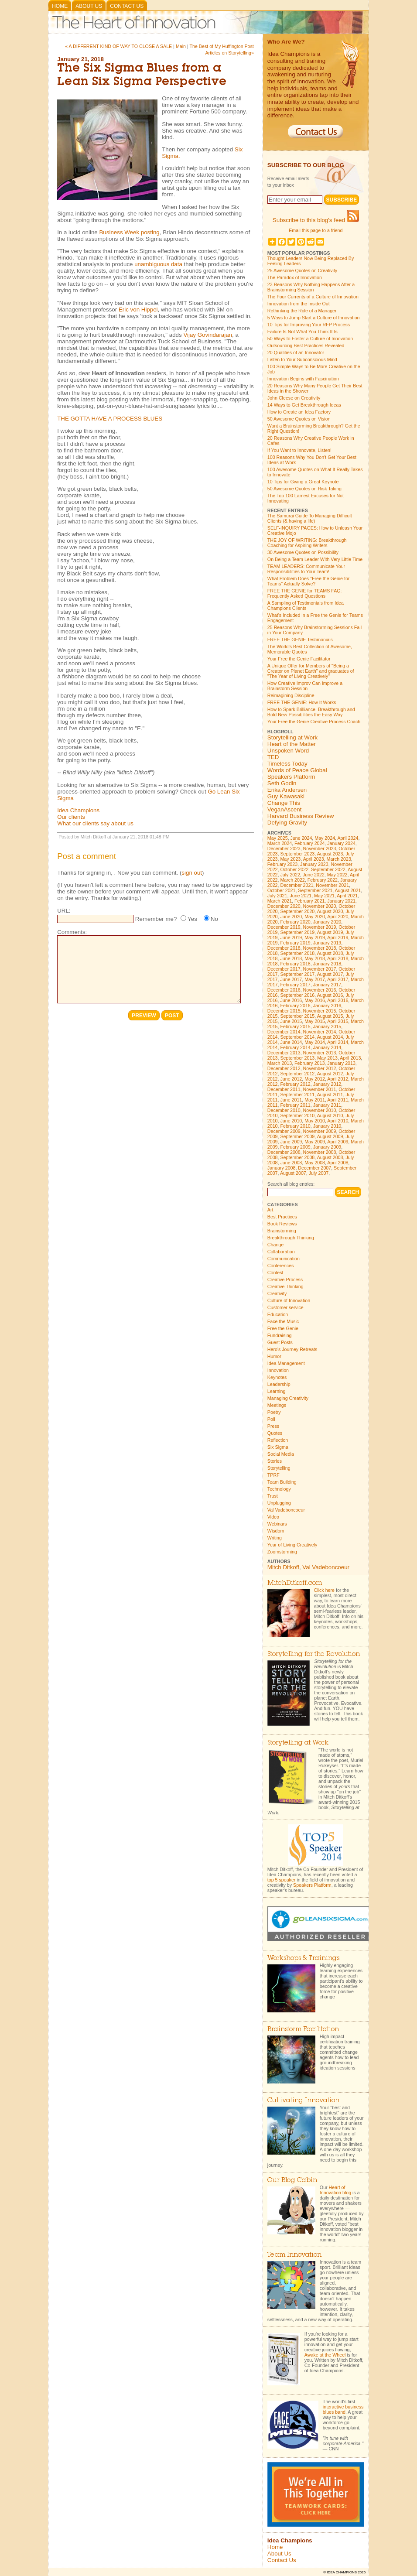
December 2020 (284, 906)
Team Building (282, 1482)
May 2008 (314, 1162)
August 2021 (348, 890)
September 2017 (297, 974)
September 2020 (297, 911)
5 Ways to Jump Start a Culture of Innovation (313, 317)
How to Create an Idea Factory (299, 411)
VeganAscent (284, 809)
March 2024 (279, 843)
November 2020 (319, 906)
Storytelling (279, 1468)
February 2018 (295, 963)
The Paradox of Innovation (294, 277)
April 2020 (337, 916)
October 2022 (294, 869)
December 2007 (314, 1167)
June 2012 (291, 1078)
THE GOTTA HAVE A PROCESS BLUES (109, 418)
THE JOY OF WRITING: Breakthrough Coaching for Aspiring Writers (307, 542)
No (214, 919)
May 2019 (314, 937)
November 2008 (319, 1152)
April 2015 (337, 1021)
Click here (324, 1590)
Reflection (277, 1440)
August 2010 (330, 1115)
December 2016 (284, 989)
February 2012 (295, 1084)
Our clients (71, 817)
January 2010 (327, 1126)
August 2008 (330, 1157)
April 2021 (347, 895)
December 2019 (284, 927)
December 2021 (296, 885)
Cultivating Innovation (303, 2100)
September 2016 (297, 995)
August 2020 (330, 911)
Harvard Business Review (300, 816)
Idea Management (286, 1363)
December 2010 (284, 1110)
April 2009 (337, 1141)
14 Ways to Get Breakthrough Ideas (304, 404)
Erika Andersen (287, 790)
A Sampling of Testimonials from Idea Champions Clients (305, 605)
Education (277, 1314)
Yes (192, 919)
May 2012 (314, 1078)
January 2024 (341, 843)
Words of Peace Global (297, 770)
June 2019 (291, 937)
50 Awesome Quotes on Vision (299, 418)
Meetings (276, 1405)
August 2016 (330, 995)
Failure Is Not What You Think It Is (302, 331)
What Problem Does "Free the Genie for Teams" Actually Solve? (308, 581)
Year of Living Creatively (292, 1544)
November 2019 (319, 927)
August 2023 (330, 853)
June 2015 (291, 1021)
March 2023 (339, 859)
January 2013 (341, 1063)
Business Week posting (129, 232)
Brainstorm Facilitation (303, 2029)
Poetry (274, 1412)
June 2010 (291, 1120)
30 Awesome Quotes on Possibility (302, 552)
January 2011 (327, 1105)
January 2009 (327, 1146)
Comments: (72, 932)
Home (60, 6)
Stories (274, 1461)
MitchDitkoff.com (294, 1583)
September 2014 (297, 1037)
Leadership (279, 1384)
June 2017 (291, 979)
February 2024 (309, 843)
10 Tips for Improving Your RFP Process (308, 324)
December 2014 (284, 1031)
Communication (283, 1258)
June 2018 (291, 958)
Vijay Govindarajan (207, 335)
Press (273, 1426)
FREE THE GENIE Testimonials (300, 639)
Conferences (280, 1265)
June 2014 (291, 1042)
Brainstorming (281, 1230)
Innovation (278, 1370)
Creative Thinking (285, 1286)
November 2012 (319, 1068)
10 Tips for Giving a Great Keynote (302, 481)
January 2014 (327, 1047)
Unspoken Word (288, 750)
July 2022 (290, 874)
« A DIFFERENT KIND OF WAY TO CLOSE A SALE (118, 46)
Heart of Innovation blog (335, 2190)
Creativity (277, 1293)
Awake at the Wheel (325, 2354)
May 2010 (314, 1120)
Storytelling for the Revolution (313, 1654)
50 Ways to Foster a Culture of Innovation (310, 338)
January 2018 (327, 963)
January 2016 (327, 1005)
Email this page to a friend (315, 230)
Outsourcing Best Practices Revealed (306, 345)
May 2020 (314, 916)
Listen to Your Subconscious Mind (302, 359)
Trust (272, 1495)
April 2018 (337, 958)
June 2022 (314, 874)
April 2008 (337, 1162)
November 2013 (319, 1052)
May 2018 (314, 958)
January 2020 (327, 921)
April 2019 (337, 937)
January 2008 (281, 1167)
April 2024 (347, 838)
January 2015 (327, 1026)
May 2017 (314, 979)
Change (275, 1244)
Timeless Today (287, 763)
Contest (275, 1272)
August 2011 (330, 1094)
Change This (283, 803)
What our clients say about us (95, 823)
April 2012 (337, 1078)
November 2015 (319, 1010)
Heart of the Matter (291, 744)
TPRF (273, 1475)
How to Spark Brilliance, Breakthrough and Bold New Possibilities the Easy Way (311, 712)
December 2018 (284, 948)
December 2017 (284, 969)
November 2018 (319, 948)
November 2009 (319, 1131)
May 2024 (324, 838)
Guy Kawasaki (285, 796)
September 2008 (297, 1157)
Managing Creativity (287, 1398)
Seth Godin (282, 783)
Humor (274, 1356)
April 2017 (337, 979)
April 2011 (337, 1099)
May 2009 (314, 1141)
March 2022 (292, 880)
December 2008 (284, 1152)
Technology (279, 1489)
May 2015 (314, 1021)
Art (270, 1209)
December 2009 (284, 1131)
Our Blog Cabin (292, 2180)
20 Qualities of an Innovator (295, 352)
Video (273, 1516)
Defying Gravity (287, 822)
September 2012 (297, 1073)
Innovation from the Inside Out (298, 303)
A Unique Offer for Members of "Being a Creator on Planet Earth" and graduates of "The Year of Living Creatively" (310, 671)
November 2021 (332, 885)
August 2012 (330, 1073)
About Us (88, 6)
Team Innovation (294, 2255)
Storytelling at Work (292, 737)
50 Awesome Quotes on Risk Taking (304, 488)
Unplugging (279, 1502)
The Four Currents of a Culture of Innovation (313, 296)
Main (181, 46)
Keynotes (277, 1377)
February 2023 (282, 864)
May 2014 (314, 1042)
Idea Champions (78, 810)
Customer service (285, 1307)
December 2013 (284, 1052)
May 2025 (277, 838)
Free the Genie (282, 1328)
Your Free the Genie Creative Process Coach (313, 721)
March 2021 (279, 900)
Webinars (277, 1523)
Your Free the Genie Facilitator (299, 658)
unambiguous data (158, 264)
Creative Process (285, 1279)
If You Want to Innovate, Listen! (299, 450)
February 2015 (295, 1026)
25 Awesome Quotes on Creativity (302, 270)
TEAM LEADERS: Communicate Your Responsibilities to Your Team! (306, 569)
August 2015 (330, 1016)
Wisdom (275, 1530)
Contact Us (127, 6)
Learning (276, 1391)
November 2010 (319, 1110)
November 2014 (319, 1031)
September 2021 (315, 890)
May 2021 (324, 895)
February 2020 (295, 921)
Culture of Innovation (288, 1300)
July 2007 (319, 1173)
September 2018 (297, 953)
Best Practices (282, 1216)
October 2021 (281, 890)
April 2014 (337, 1042)
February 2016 (295, 1005)
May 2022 (337, 874)
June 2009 (291, 1141)
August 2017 (330, 974)
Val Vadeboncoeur (286, 1509)
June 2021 (300, 895)
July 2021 (277, 895)
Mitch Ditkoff (283, 1567)
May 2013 (327, 1058)
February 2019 (295, 942)
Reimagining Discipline (290, 695)
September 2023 (297, 853)
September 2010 (297, 1115)
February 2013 (309, 1063)
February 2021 (309, 900)
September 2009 (297, 1136)
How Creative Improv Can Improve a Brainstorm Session (304, 686)
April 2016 (337, 1000)
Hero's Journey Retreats (292, 1349)
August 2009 (330, 1136)
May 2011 (314, 1099)
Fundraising (279, 1335)
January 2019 (327, 942)
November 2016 (319, 989)
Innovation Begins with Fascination (303, 378)
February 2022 (323, 880)
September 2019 (297, 932)
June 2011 (291, 1099)
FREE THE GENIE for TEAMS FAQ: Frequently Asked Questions (304, 593)
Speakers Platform (291, 776)
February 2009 (295, 1146)
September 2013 (297, 1058)
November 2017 (319, 969)
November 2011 (319, 1089)
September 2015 (297, 1016)
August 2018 (330, 953)
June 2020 (291, 916)
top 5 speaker (281, 1879)
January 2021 (341, 900)
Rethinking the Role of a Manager (302, 310)
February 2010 (295, 1126)
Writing (274, 1537)
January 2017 (327, 984)
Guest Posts (280, 1342)
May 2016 (314, 1000)
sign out (191, 872)
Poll (271, 1419)
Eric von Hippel (138, 309)
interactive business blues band (343, 2409)
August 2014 (330, 1037)
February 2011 (295, 1105)
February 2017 (295, 984)
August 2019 (330, 932)
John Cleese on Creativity (293, 397)
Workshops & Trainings (303, 1958)
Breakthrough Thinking (290, 1237)
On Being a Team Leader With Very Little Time (314, 559)
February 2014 (295, 1047)
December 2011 (284, 1089)
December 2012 (284, 1068)
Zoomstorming (282, 1551)
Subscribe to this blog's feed (316, 220)
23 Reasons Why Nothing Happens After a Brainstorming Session (311, 287)
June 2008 (291, 1162)
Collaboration (281, 1251)
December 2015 (284, 1010)
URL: (63, 910)
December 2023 (284, 848)
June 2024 (301, 838)
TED (273, 757)
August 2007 (293, 1173)
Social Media (280, 1454)
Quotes (274, 1433)
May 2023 (290, 859)
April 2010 (337, 1120)
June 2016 (291, 1000)
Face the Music (283, 1321)
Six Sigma (277, 1447)
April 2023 (313, 859)
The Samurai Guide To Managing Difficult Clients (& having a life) (309, 518)
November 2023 (319, 848)
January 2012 (327, 1084)
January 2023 (314, 864)
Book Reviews (282, 1223)
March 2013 (279, 1063)
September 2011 (297, 1094)
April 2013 (350, 1058)
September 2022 (328, 869)
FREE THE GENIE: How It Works (301, 702)
